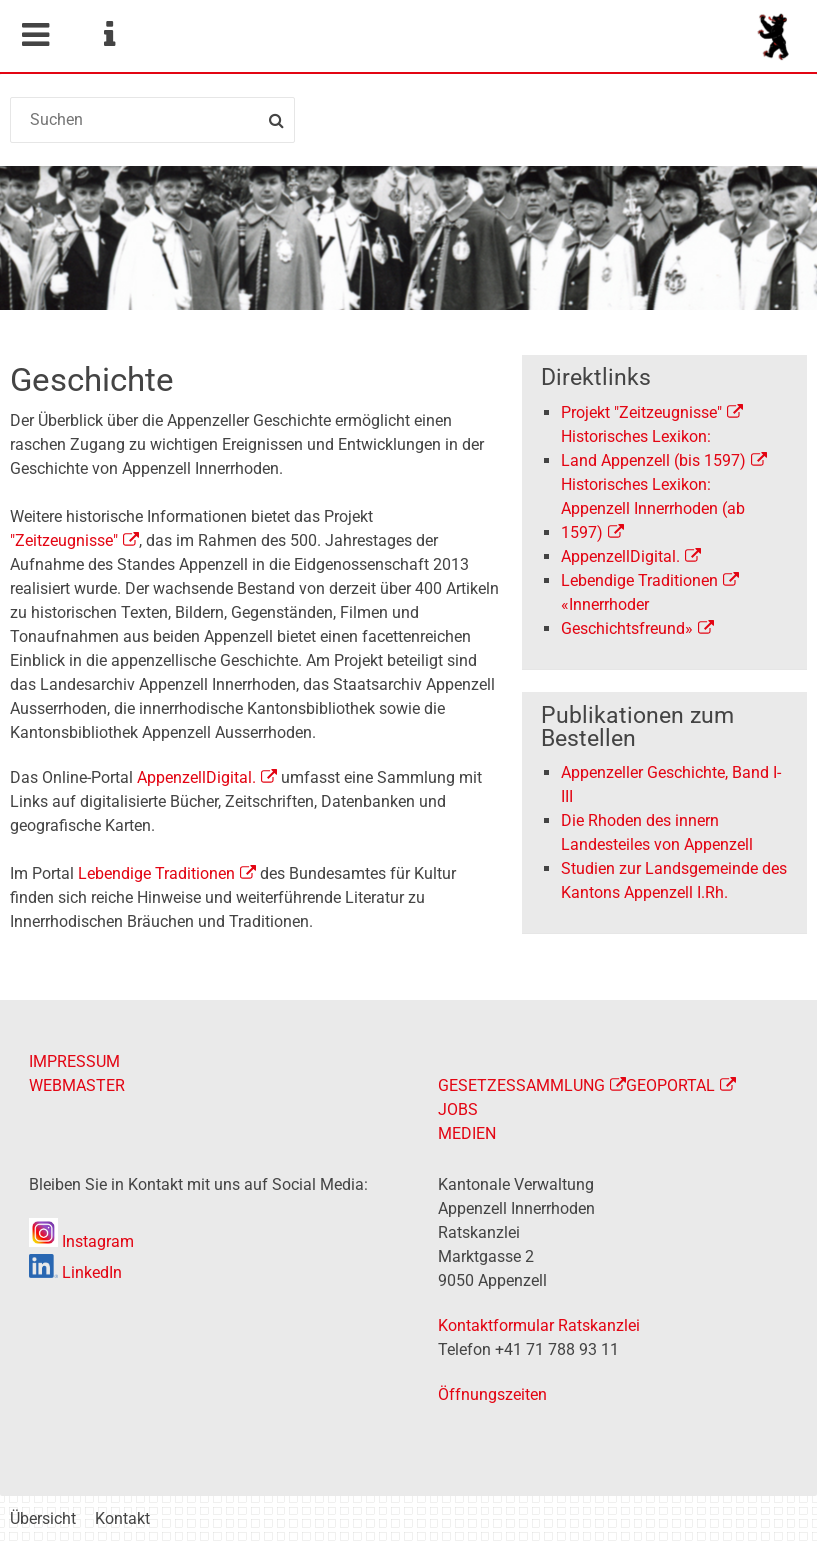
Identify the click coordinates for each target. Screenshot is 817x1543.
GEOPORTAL (670, 1085)
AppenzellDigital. (620, 556)
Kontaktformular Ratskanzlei (539, 1325)
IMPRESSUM (74, 1061)
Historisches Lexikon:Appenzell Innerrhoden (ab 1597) (653, 508)
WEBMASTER (77, 1085)
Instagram (81, 1241)
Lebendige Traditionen (156, 873)
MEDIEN (467, 1133)
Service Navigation (109, 35)
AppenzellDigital (196, 777)
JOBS (458, 1109)
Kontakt (122, 1518)
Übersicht (43, 1518)
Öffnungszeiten (492, 1394)
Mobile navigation (35, 35)
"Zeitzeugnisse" (64, 540)
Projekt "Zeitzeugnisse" (641, 412)
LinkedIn (75, 1272)
